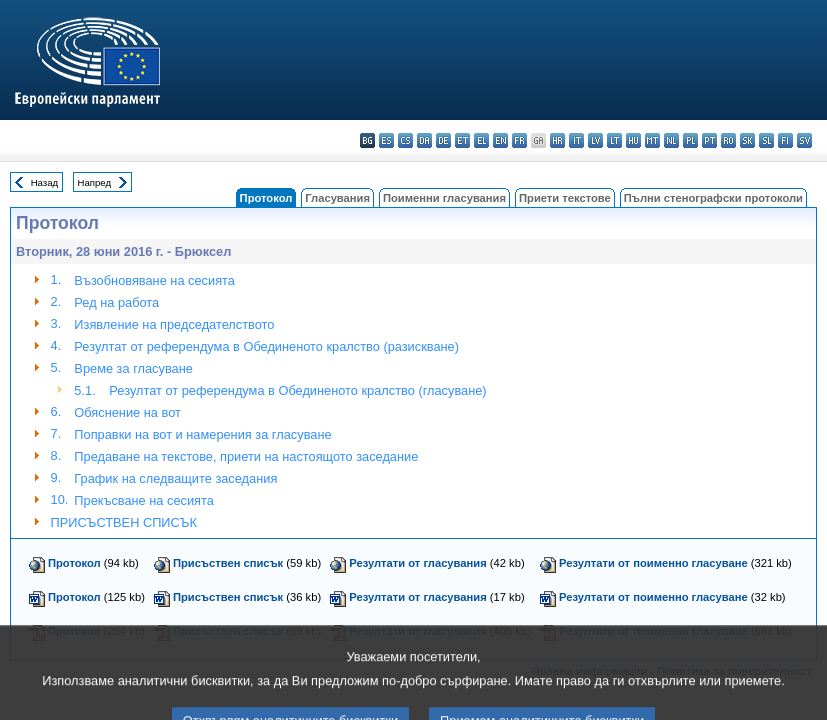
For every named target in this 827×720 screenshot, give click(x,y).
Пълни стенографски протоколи (713, 198)
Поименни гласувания (444, 198)
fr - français (519, 140)
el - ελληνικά (481, 140)
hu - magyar (633, 140)
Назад (45, 182)
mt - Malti (652, 140)
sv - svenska (804, 140)
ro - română (728, 140)
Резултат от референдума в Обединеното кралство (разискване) (266, 346)
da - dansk (424, 140)
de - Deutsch (443, 140)
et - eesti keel (462, 140)
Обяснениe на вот (127, 412)
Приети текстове (565, 198)
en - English (500, 140)
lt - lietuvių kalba (614, 140)
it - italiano (576, 140)
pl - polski (690, 140)
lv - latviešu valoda (595, 140)
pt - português (709, 140)
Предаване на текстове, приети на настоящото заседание (246, 456)
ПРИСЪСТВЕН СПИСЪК (124, 522)
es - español (386, 140)
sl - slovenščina (766, 140)
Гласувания (337, 198)
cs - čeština (405, 140)
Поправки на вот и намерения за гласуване (202, 434)
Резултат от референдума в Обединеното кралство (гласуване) (297, 390)
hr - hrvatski (557, 140)
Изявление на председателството (174, 324)
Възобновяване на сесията (154, 280)
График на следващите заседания (175, 478)
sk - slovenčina (747, 140)
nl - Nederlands (671, 140)
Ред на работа (116, 302)
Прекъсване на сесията (144, 500)
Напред (95, 182)
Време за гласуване (133, 368)
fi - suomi (785, 140)
